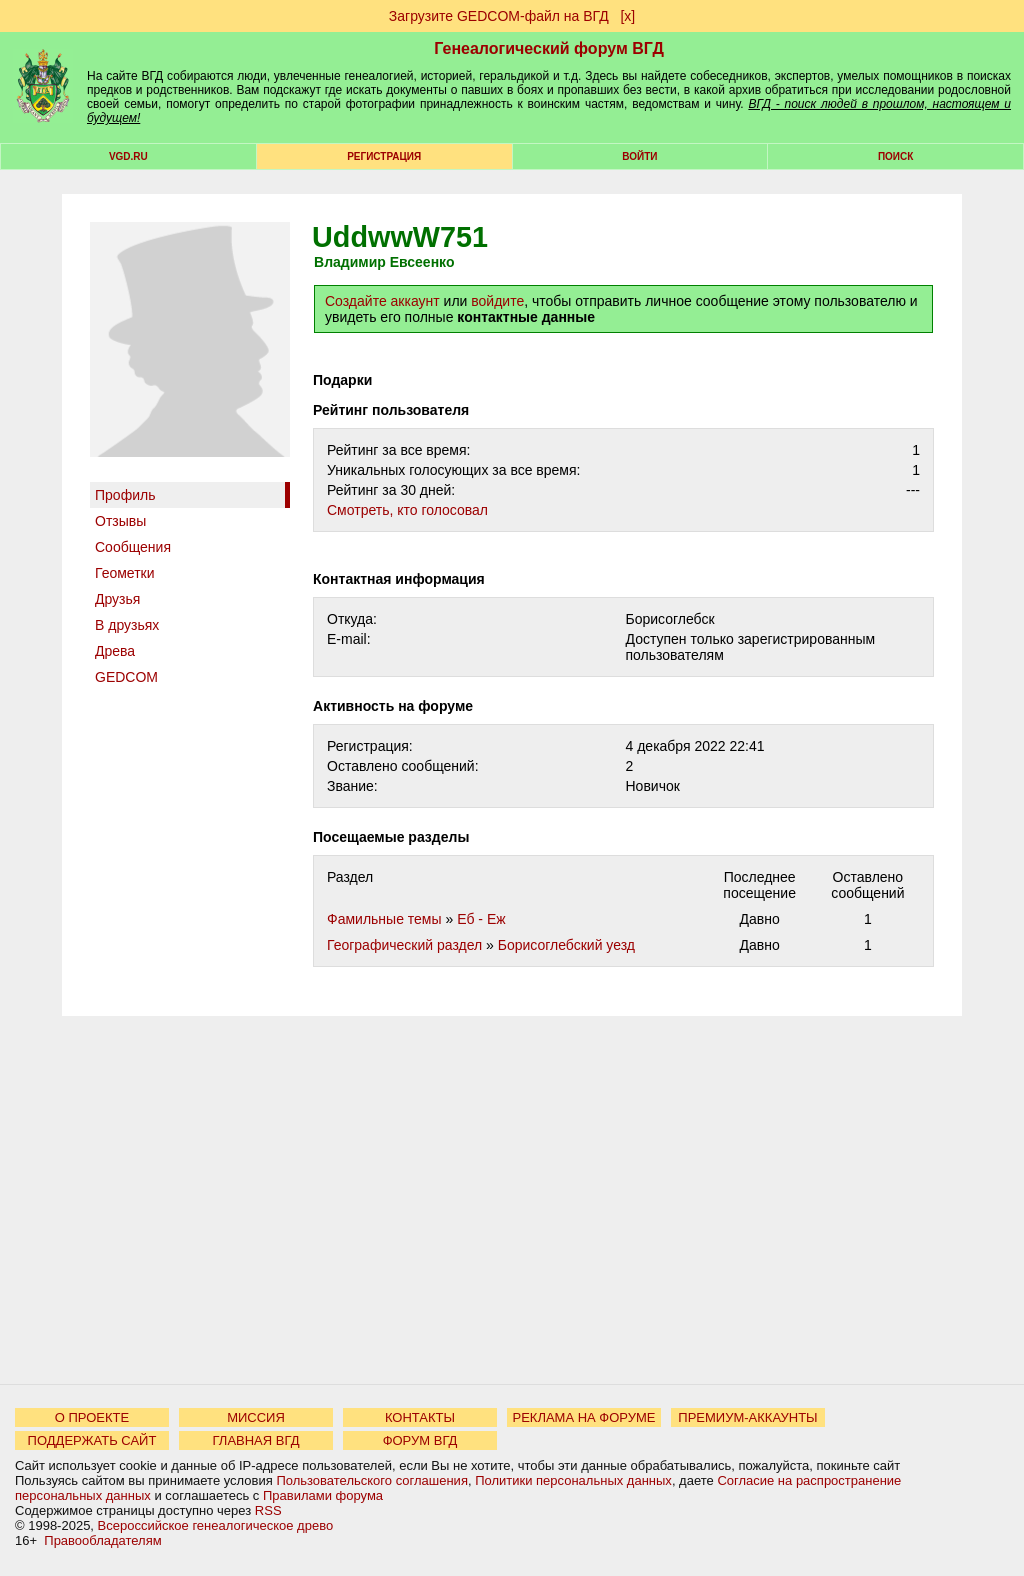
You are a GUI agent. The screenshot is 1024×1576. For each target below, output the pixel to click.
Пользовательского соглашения (372, 1480)
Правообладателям (102, 1540)
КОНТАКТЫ (420, 1417)
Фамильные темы (384, 919)
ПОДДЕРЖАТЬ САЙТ (92, 1440)
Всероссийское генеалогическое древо (216, 1525)
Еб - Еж (481, 919)
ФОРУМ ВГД (420, 1440)
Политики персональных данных (573, 1480)
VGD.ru (128, 156)
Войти (639, 156)
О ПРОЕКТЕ (92, 1417)
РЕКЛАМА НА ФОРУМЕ (583, 1417)
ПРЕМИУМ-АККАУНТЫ (747, 1417)
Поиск (895, 156)
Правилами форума (323, 1495)
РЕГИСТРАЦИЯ (384, 156)
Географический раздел (404, 945)
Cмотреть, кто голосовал (407, 510)
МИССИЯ (256, 1417)
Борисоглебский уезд (566, 945)
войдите (497, 301)
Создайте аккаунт (382, 301)
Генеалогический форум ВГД (549, 48)
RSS (268, 1510)
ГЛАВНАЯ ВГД (256, 1440)
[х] (627, 16)
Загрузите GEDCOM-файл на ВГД (499, 16)
